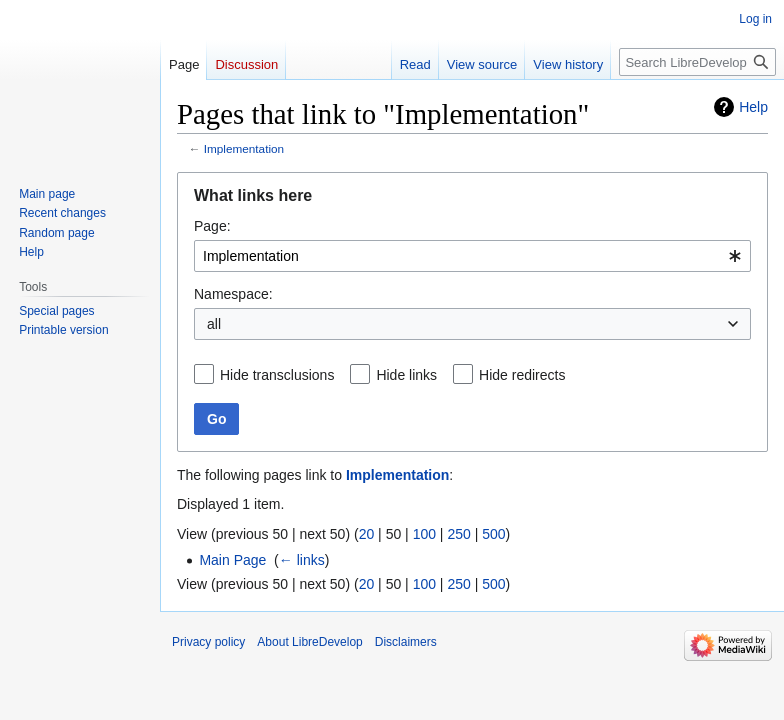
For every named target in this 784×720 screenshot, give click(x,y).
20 (367, 534)
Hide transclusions (277, 375)
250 (458, 534)
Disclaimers (406, 642)
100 (424, 534)
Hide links (406, 375)
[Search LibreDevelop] (697, 62)
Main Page (232, 560)
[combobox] (472, 256)
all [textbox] (214, 324)
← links (302, 560)
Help (753, 107)
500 (493, 534)
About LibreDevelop (309, 642)
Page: (212, 226)
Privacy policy (208, 642)
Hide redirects (522, 375)
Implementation (244, 148)
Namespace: (233, 294)
